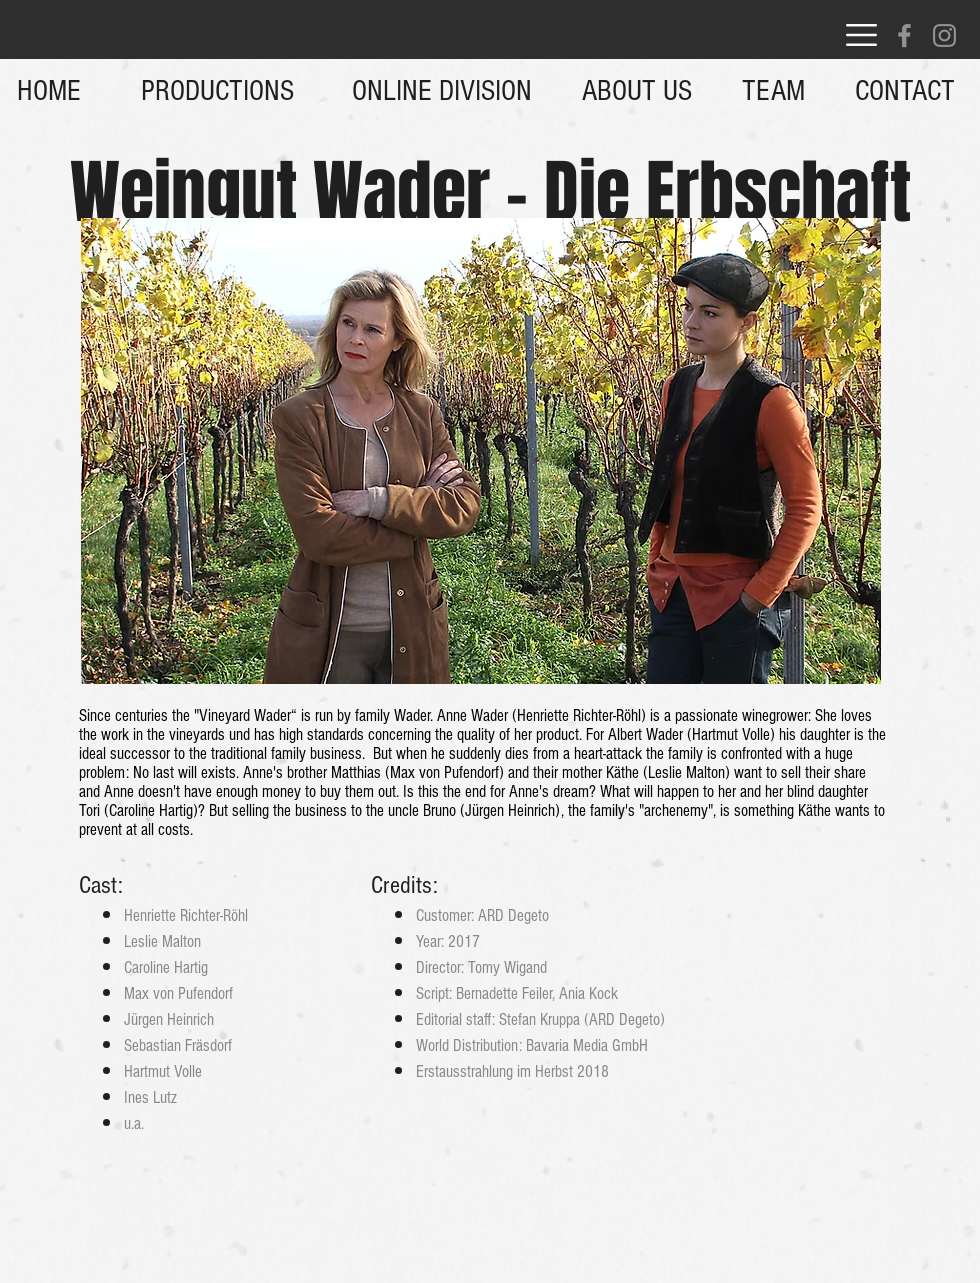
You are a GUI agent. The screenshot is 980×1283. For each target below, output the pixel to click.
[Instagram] (944, 35)
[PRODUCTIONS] (217, 91)
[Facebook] (904, 35)
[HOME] (49, 91)
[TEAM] (773, 91)
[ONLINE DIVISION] (442, 91)
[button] (861, 35)
